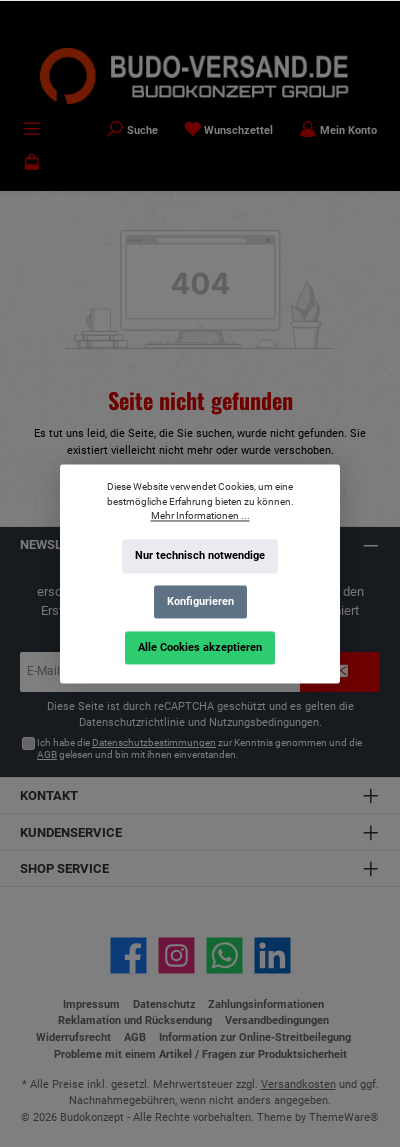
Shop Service (64, 868)
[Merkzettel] (229, 131)
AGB (47, 754)
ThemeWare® (344, 1117)
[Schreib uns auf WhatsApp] (224, 955)
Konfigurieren (200, 601)
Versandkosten (298, 1084)
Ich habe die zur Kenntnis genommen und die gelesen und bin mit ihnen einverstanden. (199, 748)
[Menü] (32, 131)
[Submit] (340, 672)
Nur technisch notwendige (200, 555)
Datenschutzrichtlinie (132, 722)
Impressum (91, 1004)
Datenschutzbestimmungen (154, 742)
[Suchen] (132, 131)
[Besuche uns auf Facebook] (128, 955)
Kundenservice (71, 832)
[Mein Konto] (338, 131)
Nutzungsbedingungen (264, 722)
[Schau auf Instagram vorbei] (176, 955)
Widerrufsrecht (73, 1037)
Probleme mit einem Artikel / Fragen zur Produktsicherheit (200, 1054)
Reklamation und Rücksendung (135, 1020)
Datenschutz (164, 1004)
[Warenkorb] (32, 165)
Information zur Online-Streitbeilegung (255, 1037)
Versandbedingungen (277, 1020)
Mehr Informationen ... (200, 515)
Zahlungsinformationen (266, 1004)
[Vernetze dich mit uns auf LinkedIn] (272, 955)
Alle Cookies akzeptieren (200, 646)
